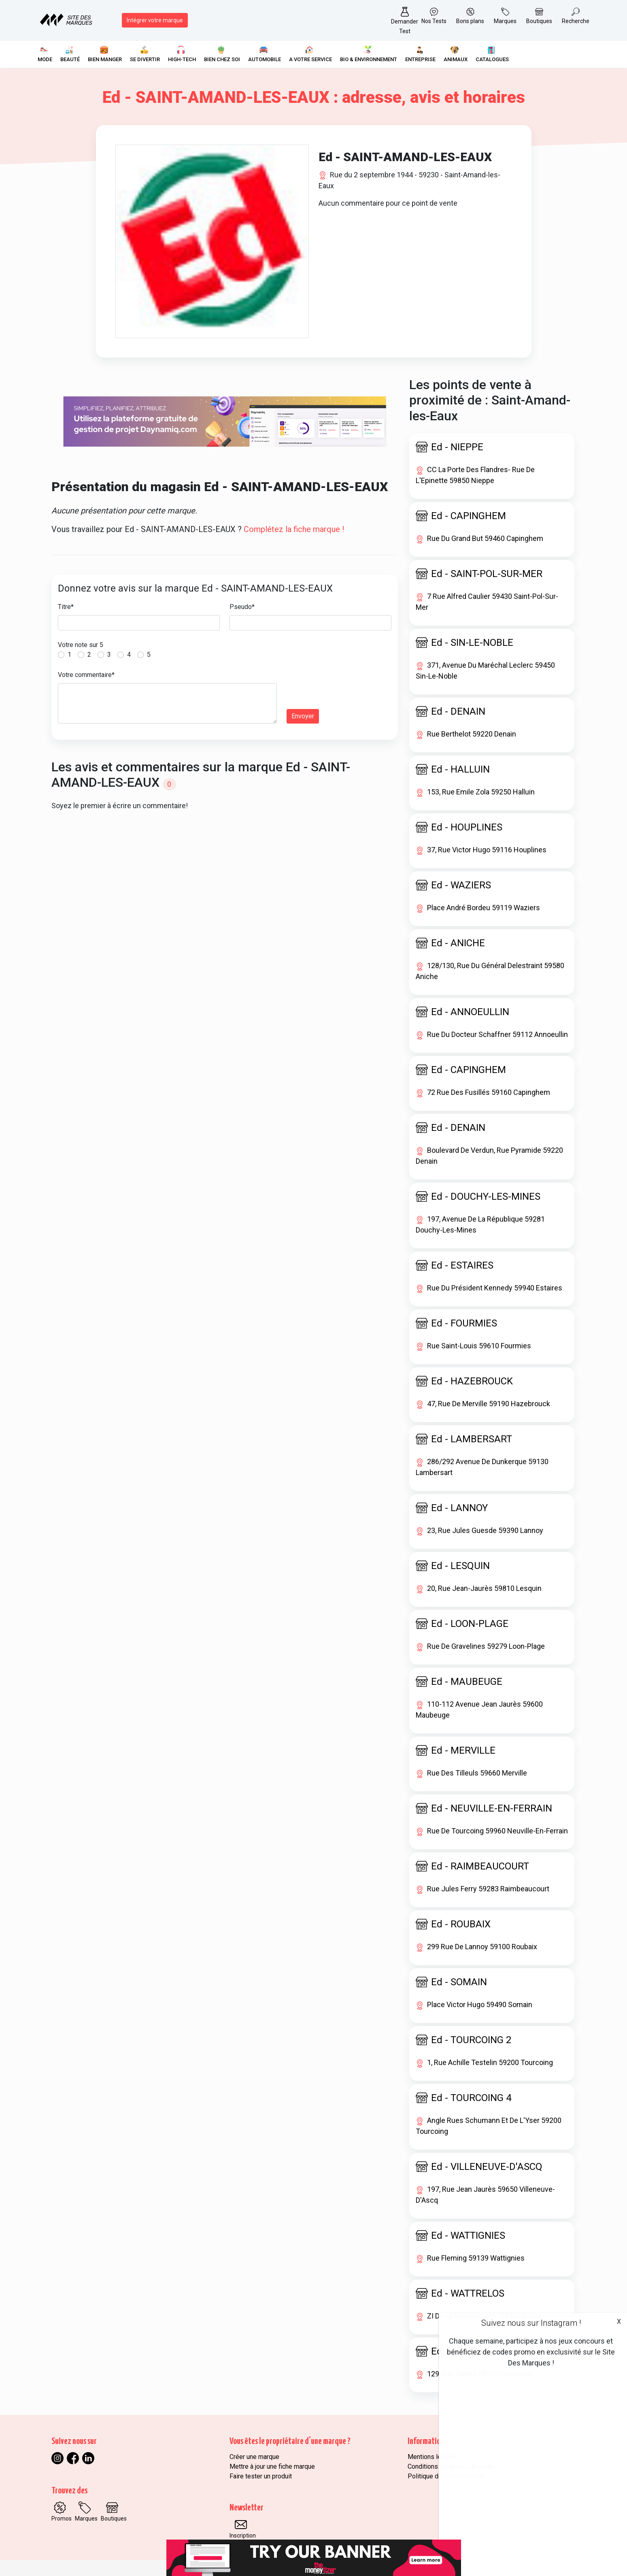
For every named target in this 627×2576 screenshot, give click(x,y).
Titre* (66, 607)
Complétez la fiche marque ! (294, 529)
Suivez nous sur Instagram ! (531, 2323)
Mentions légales (432, 2457)
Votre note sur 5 (80, 645)
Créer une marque (254, 2457)
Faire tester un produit (261, 2476)
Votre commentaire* (86, 675)
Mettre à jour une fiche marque (272, 2466)
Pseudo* (242, 607)
